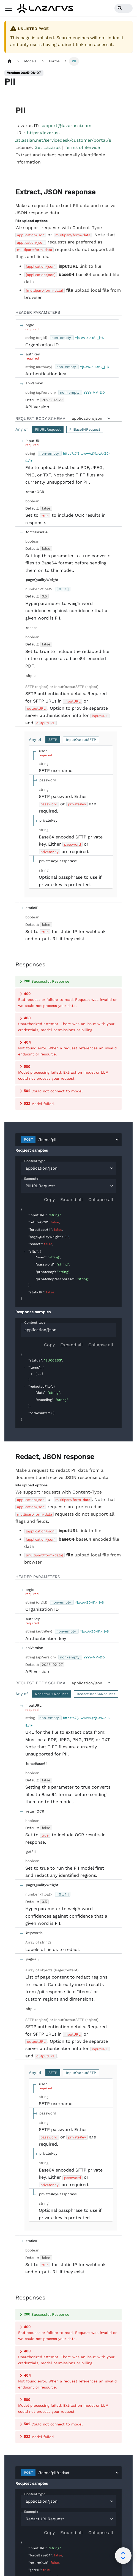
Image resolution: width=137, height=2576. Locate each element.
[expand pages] (33, 1784)
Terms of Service (82, 147)
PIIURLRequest (48, 429)
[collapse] (24, 1076)
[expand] (32, 1198)
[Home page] (9, 61)
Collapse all (100, 1024)
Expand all (71, 1024)
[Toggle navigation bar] (8, 8)
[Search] (123, 8)
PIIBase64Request (84, 429)
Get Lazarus (47, 147)
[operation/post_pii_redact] (12, 1281)
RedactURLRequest (51, 1519)
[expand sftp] (31, 676)
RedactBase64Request (96, 1519)
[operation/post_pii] (12, 192)
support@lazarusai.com (65, 125)
